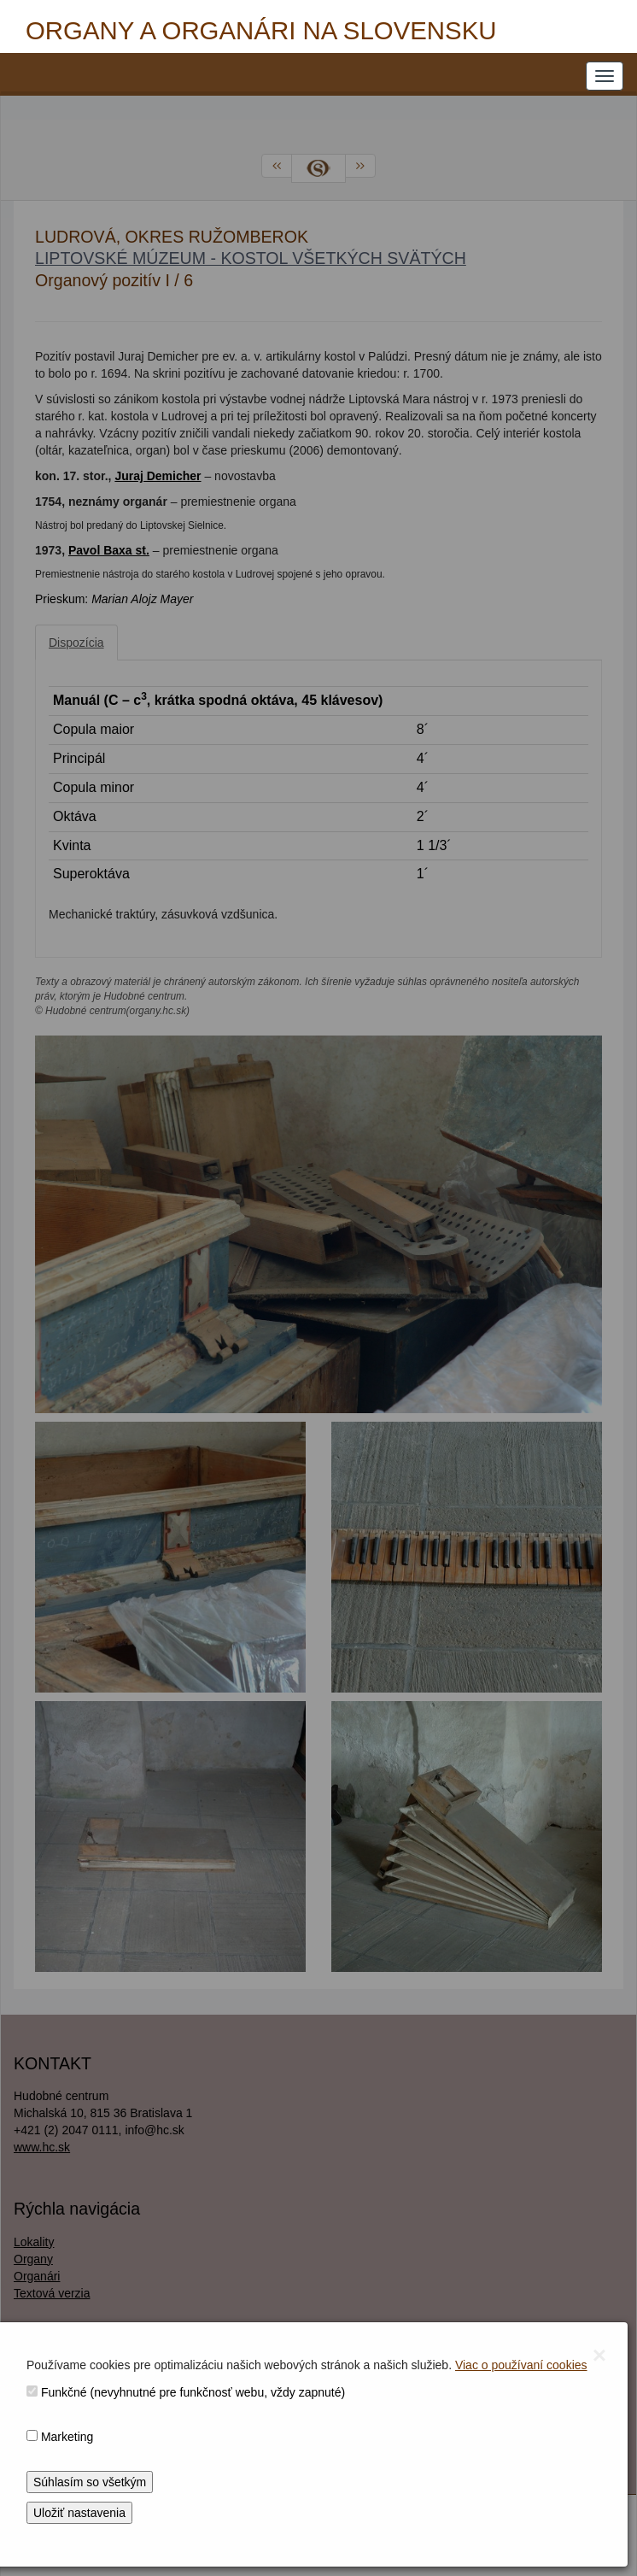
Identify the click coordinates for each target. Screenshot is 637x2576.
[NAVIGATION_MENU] (604, 76)
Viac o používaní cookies (521, 2365)
